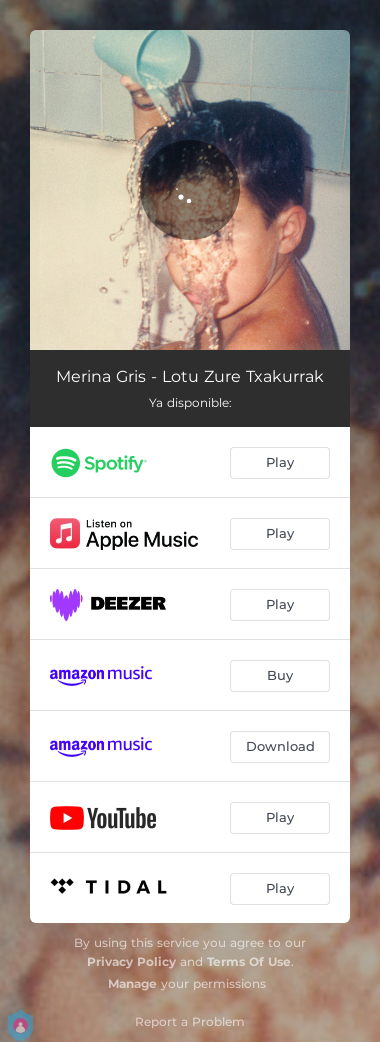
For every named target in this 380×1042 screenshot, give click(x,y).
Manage (132, 983)
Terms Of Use (249, 961)
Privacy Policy (131, 961)
